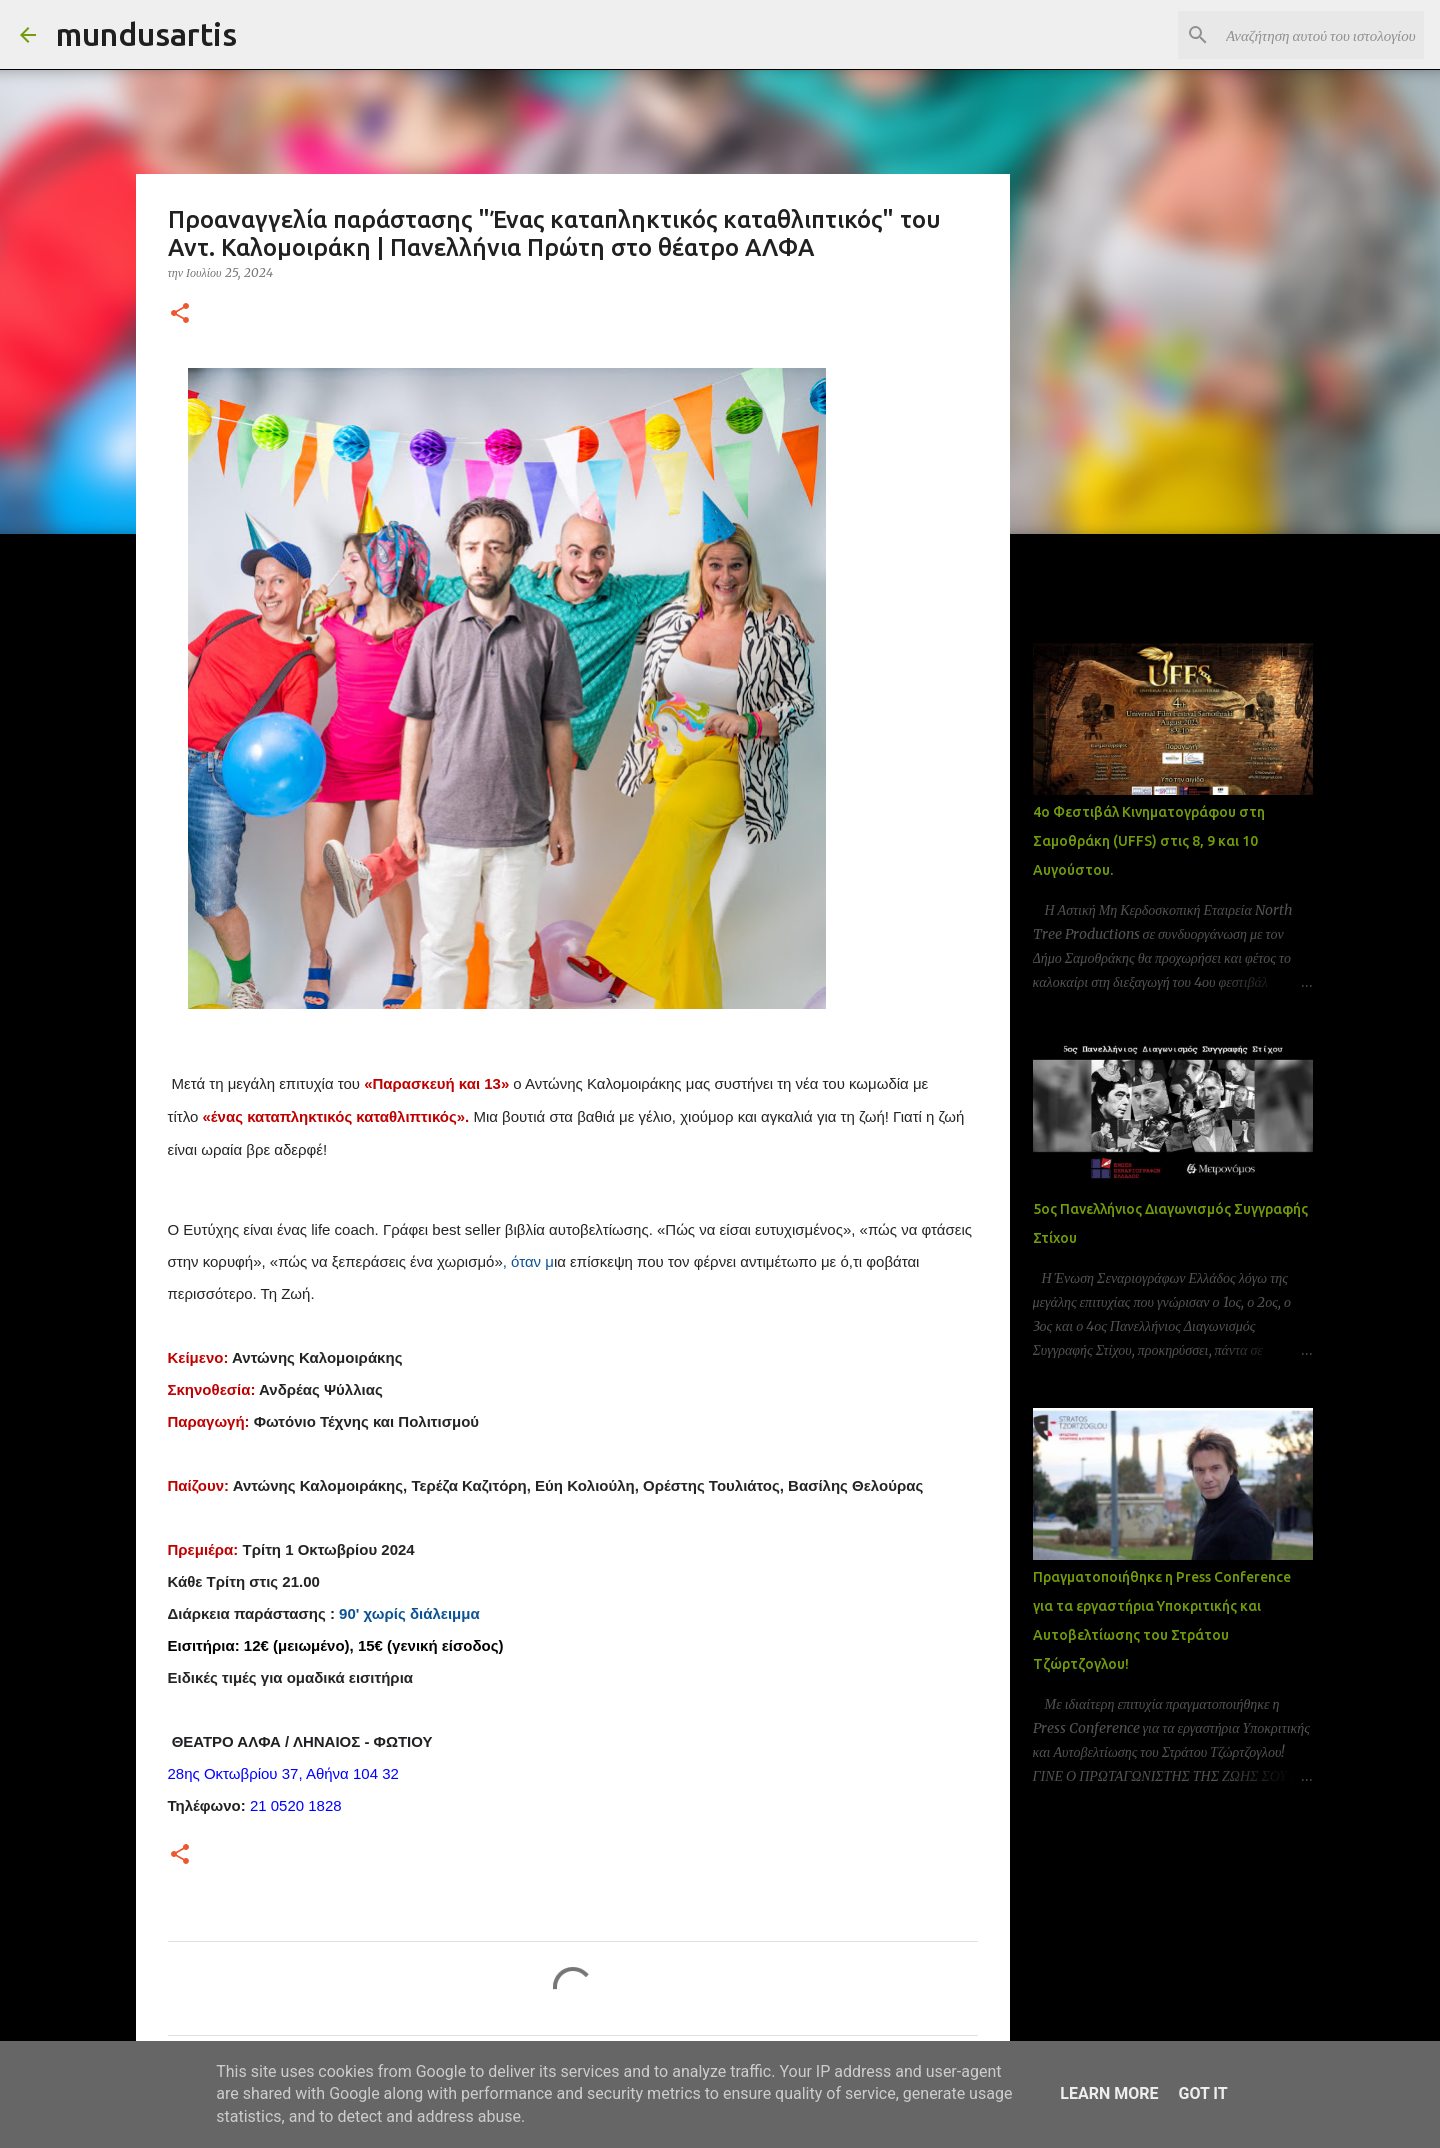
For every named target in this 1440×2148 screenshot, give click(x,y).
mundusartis (146, 34)
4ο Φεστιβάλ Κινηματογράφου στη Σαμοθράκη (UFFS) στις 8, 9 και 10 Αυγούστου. (1149, 841)
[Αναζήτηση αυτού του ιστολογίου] (1319, 35)
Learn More (1109, 2093)
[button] (180, 314)
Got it (1202, 2093)
